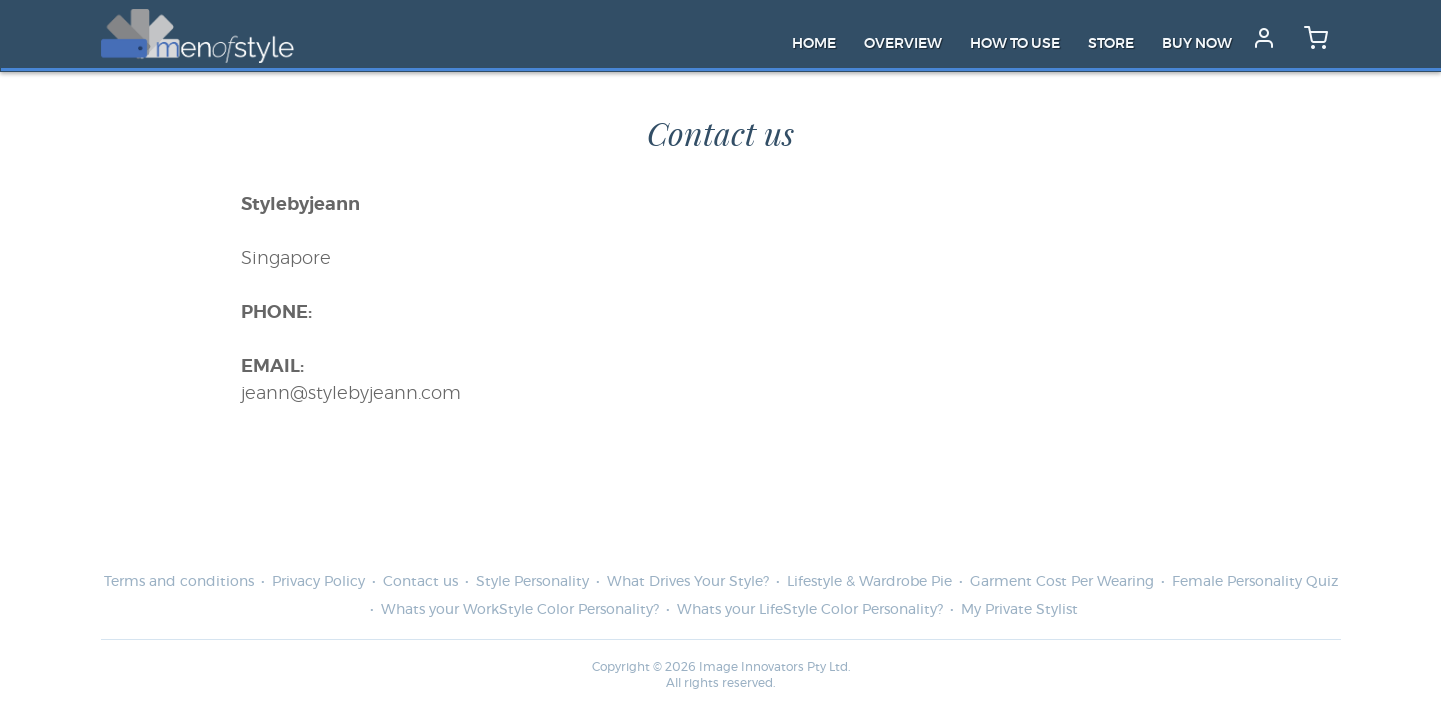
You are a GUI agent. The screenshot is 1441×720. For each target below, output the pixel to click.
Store (1111, 44)
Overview (903, 44)
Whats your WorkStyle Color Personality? (520, 610)
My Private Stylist (1019, 610)
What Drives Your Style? (688, 582)
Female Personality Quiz (1255, 582)
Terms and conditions (179, 582)
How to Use (1015, 44)
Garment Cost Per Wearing (1062, 582)
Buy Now (1197, 44)
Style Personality (532, 582)
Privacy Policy (318, 582)
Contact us (420, 582)
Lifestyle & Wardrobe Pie (869, 582)
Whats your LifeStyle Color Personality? (810, 610)
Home (814, 44)
